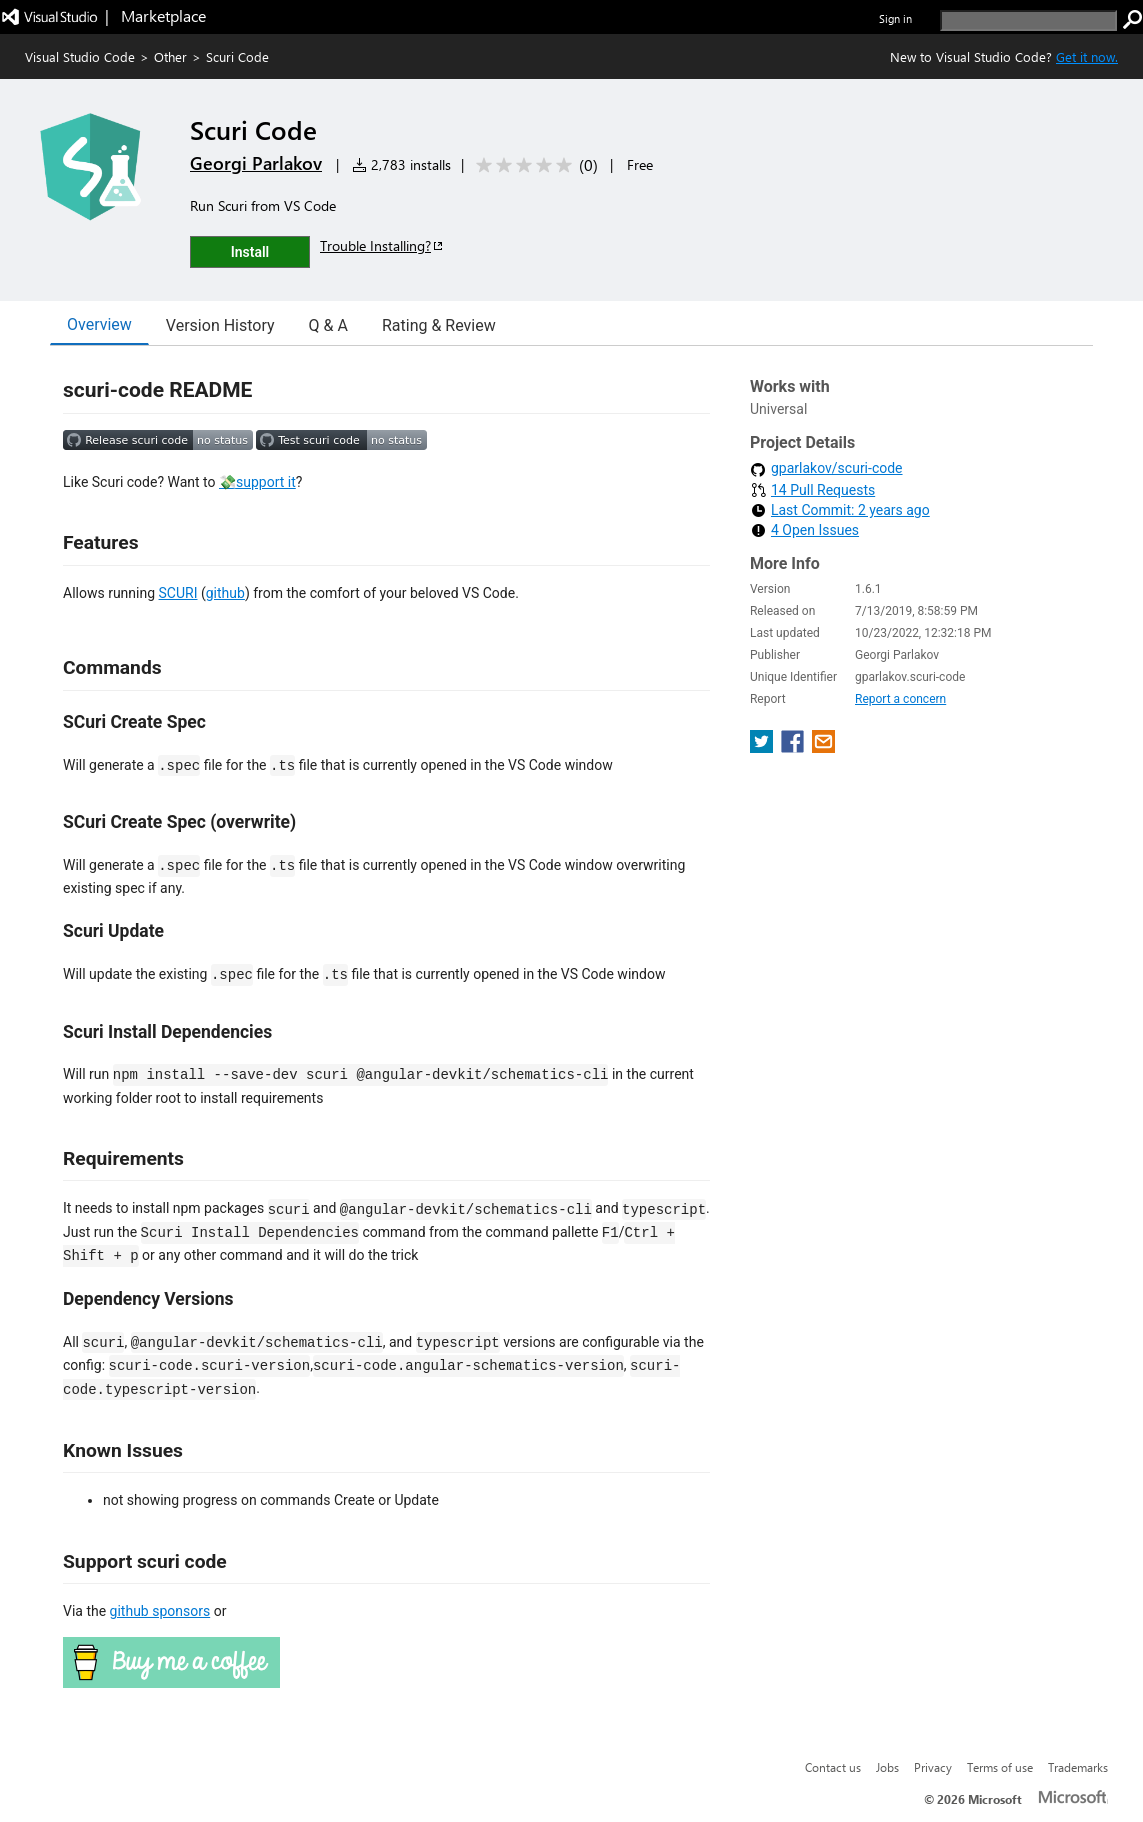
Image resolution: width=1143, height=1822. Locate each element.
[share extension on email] (823, 747)
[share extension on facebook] (794, 747)
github (225, 593)
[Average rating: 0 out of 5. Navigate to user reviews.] (533, 165)
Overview (99, 324)
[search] (1028, 20)
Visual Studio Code (80, 56)
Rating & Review (439, 325)
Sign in (895, 18)
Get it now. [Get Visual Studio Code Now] (1087, 56)
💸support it (257, 482)
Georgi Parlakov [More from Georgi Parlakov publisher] (256, 163)
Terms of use (1000, 1767)
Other (170, 56)
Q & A (328, 325)
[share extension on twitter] (763, 747)
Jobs (887, 1767)
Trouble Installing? (382, 245)
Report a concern (900, 699)
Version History (220, 325)
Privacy (933, 1767)
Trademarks (1078, 1767)
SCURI (178, 593)
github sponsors (160, 1611)
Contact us (833, 1767)
